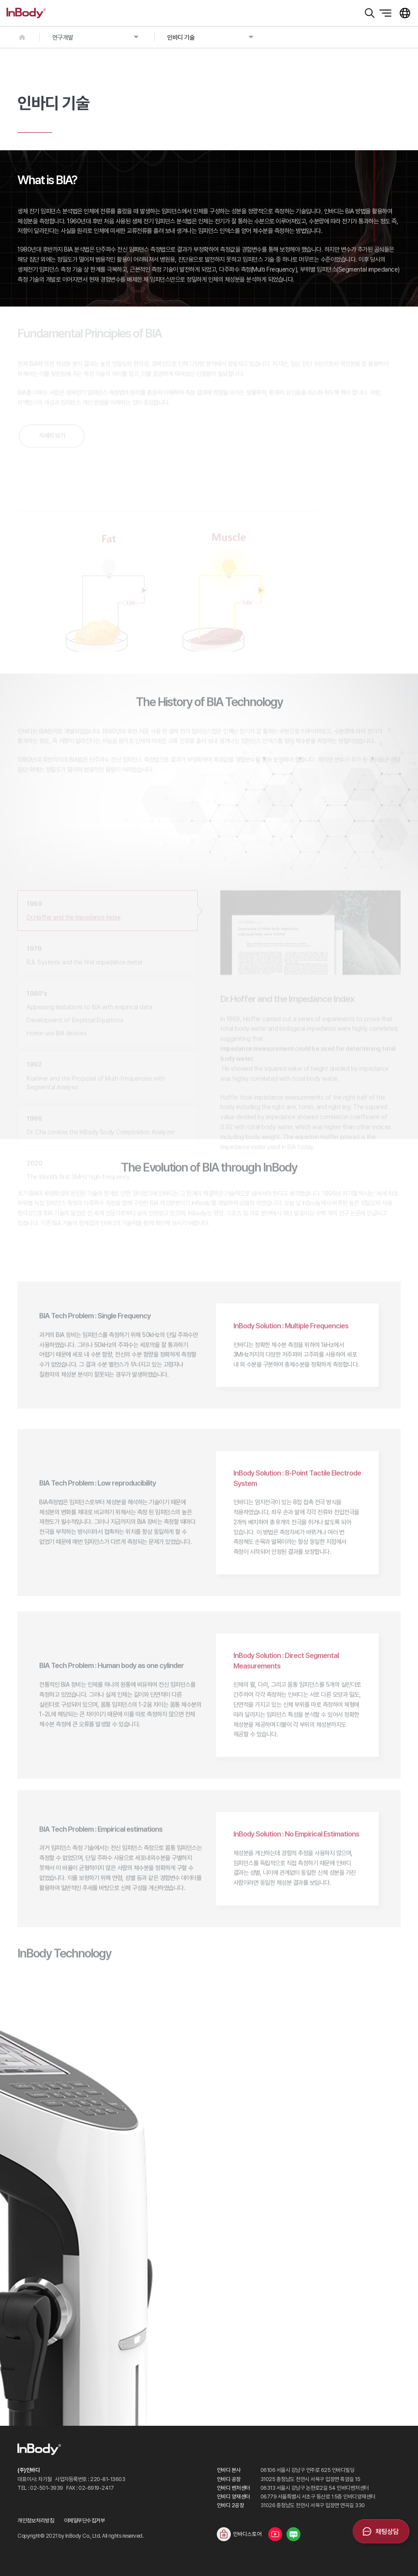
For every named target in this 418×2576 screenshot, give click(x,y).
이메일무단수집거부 (84, 2520)
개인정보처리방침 (35, 2520)
